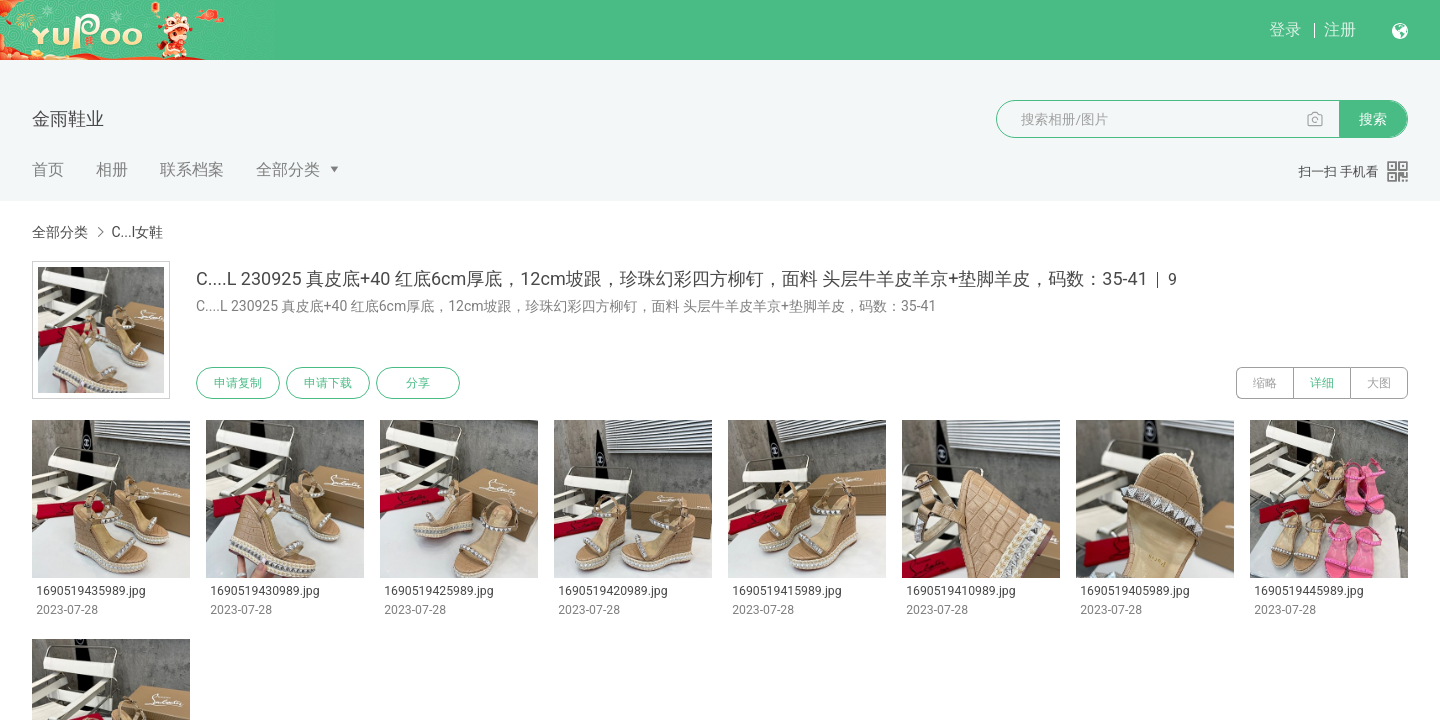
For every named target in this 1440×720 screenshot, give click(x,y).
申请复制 (238, 383)
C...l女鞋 (137, 232)
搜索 (1373, 119)
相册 (112, 169)
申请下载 (328, 383)
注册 (1340, 29)
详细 (1322, 383)
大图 (1379, 383)
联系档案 (192, 169)
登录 (1285, 29)
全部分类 (288, 169)
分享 (418, 383)
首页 (48, 169)
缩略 (1265, 383)
